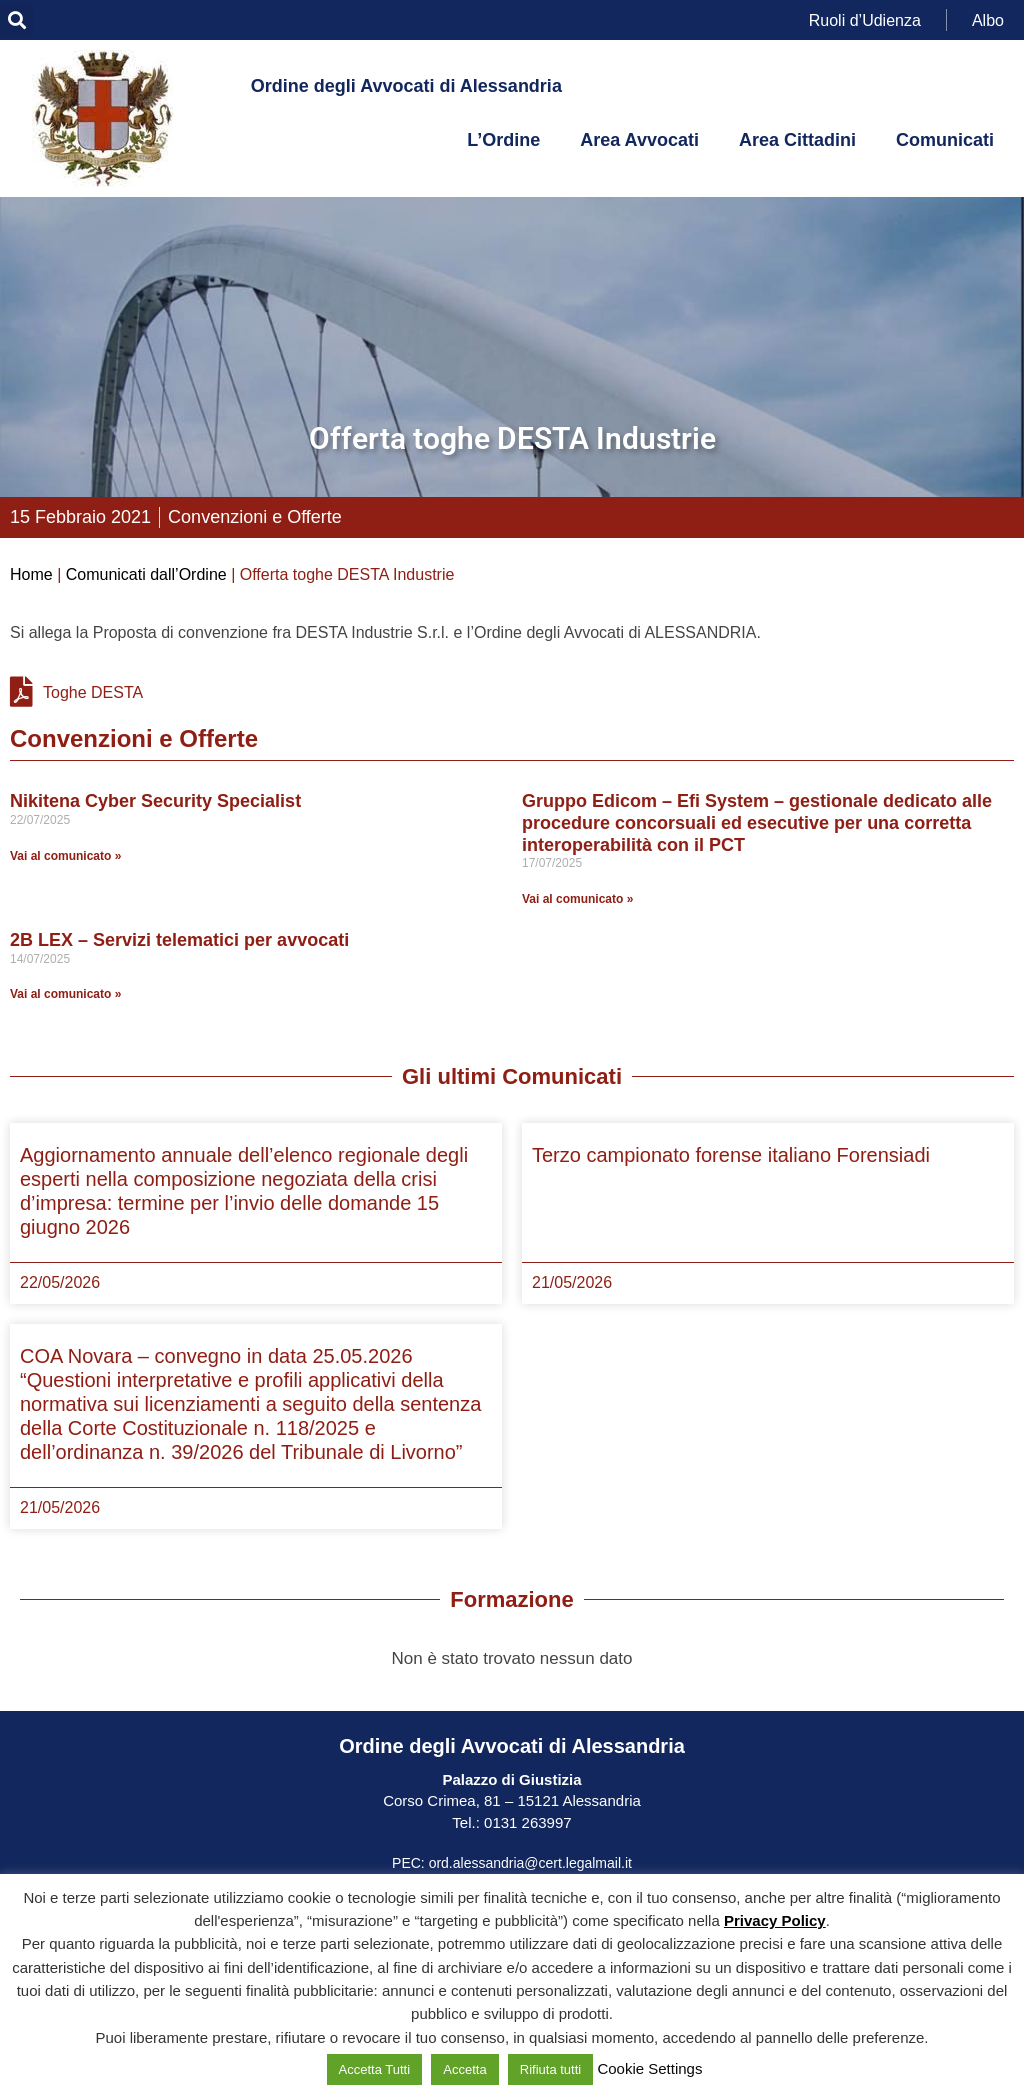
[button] (16, 20)
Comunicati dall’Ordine (146, 574)
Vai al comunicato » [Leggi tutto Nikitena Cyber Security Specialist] (65, 856)
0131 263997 (526, 1822)
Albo (988, 19)
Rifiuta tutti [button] (550, 2069)
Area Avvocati (639, 140)
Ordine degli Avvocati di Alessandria (406, 86)
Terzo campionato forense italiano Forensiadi (731, 1155)
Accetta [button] (464, 2069)
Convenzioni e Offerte (255, 517)
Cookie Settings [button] (649, 2068)
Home (31, 574)
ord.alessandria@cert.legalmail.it (530, 1863)
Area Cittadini (797, 140)
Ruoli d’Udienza (865, 19)
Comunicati (945, 140)
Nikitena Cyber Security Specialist (155, 801)
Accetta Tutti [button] (375, 2069)
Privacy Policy (775, 1920)
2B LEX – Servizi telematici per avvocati (179, 940)
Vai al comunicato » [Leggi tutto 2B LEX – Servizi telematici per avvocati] (65, 994)
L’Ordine (503, 140)
